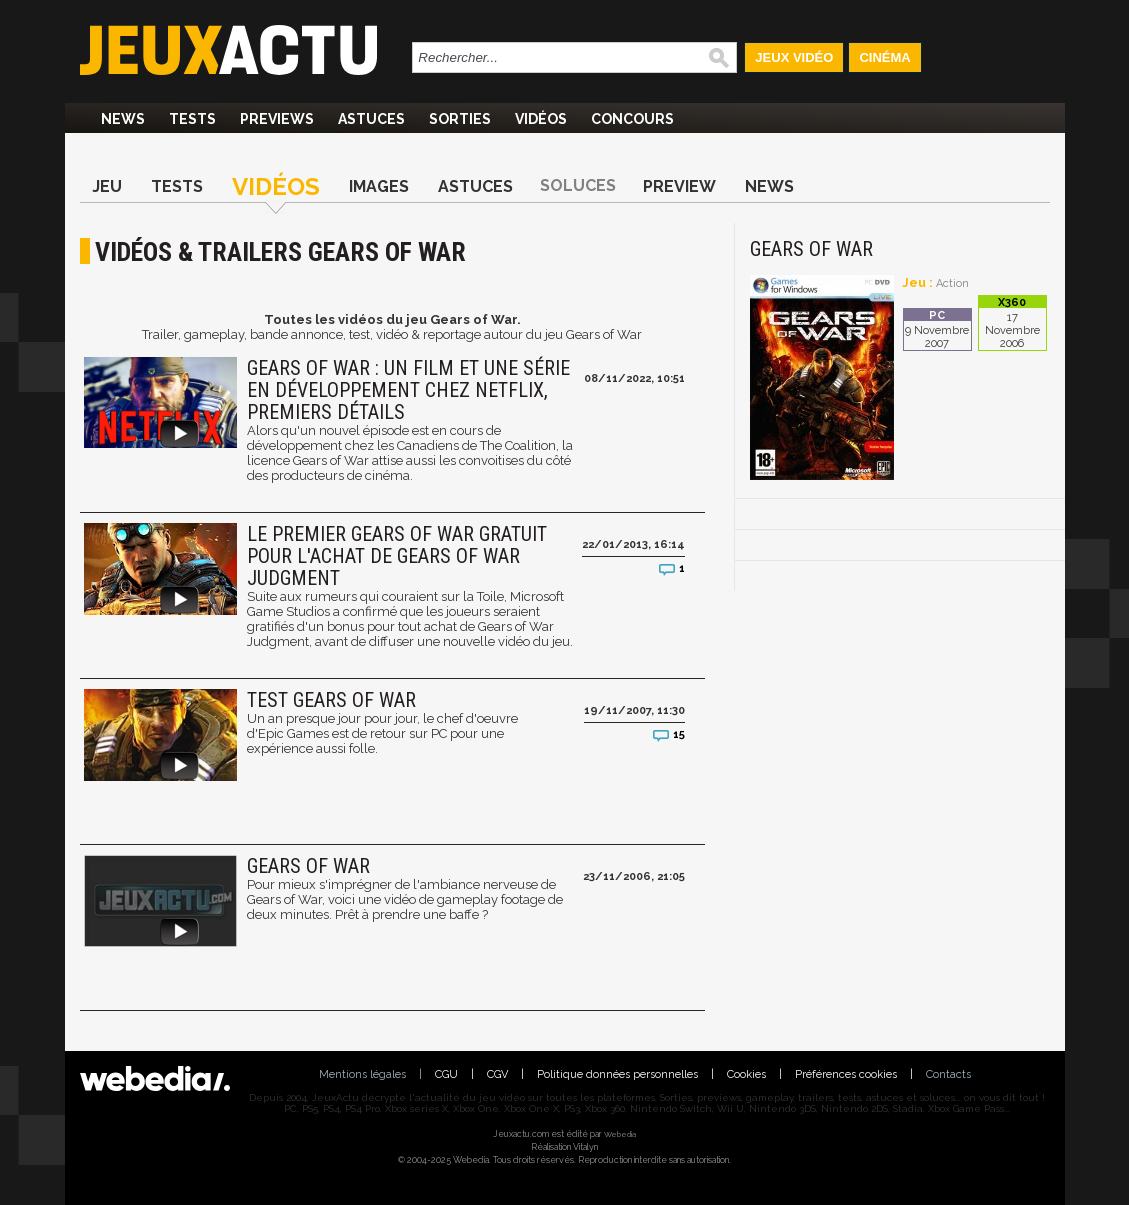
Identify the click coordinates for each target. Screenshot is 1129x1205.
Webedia (620, 1134)
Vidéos (541, 119)
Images (379, 186)
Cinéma (884, 57)
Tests (192, 119)
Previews (277, 119)
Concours (632, 119)
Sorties (460, 119)
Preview (679, 186)
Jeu (107, 186)
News (123, 119)
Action (952, 283)
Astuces (371, 119)
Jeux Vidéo (794, 57)
